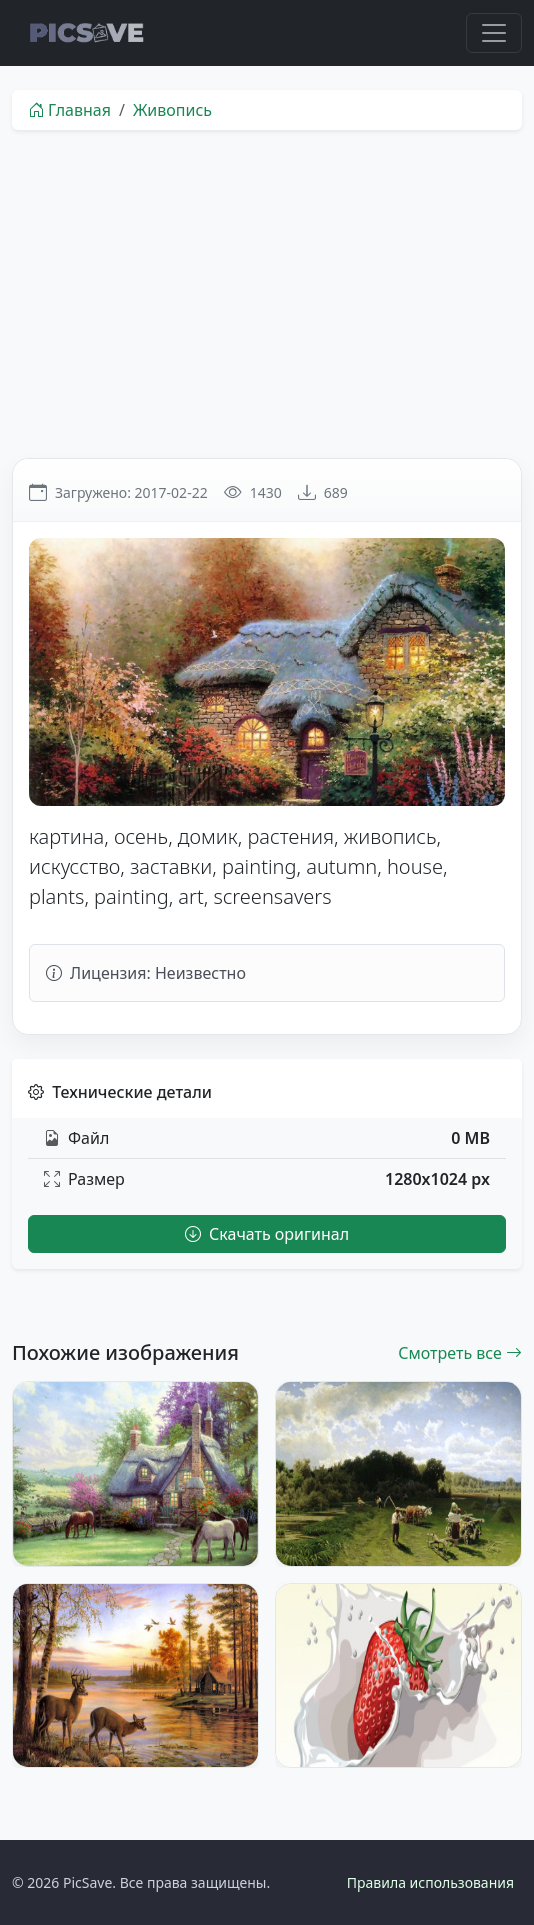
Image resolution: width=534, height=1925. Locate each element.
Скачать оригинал (267, 1234)
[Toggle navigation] (494, 33)
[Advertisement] (267, 294)
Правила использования (430, 1882)
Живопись (172, 110)
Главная (69, 110)
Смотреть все (460, 1353)
